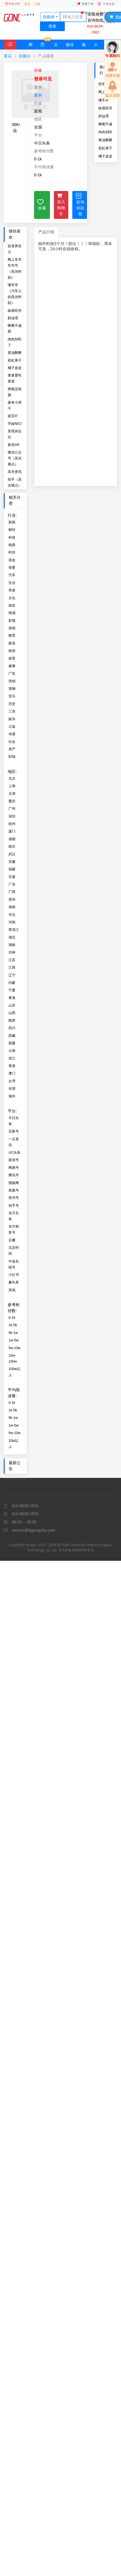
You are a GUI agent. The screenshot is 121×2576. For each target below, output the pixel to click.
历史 (11, 704)
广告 (11, 673)
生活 (11, 583)
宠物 (11, 689)
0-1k (11, 1317)
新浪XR (13, 445)
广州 (11, 809)
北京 (11, 778)
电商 (11, 545)
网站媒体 (30, 46)
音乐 (11, 696)
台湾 (11, 1081)
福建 (11, 869)
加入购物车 (61, 204)
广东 (11, 884)
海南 (11, 907)
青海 (11, 998)
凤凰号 (13, 1190)
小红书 (96, 46)
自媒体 (25, 56)
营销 (11, 681)
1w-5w (13, 1340)
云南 (11, 1051)
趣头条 (13, 1282)
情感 (11, 613)
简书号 (13, 1198)
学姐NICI (15, 424)
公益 (11, 726)
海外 (11, 1096)
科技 (11, 537)
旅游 (11, 651)
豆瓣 (11, 1240)
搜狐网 (13, 1183)
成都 (11, 839)
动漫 (11, 734)
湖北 (11, 937)
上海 (11, 786)
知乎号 (13, 1205)
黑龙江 (13, 930)
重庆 (11, 801)
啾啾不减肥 (105, 124)
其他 (11, 1290)
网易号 (13, 1168)
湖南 (11, 945)
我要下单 (85, 4)
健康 (11, 666)
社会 (11, 742)
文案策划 (55, 46)
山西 (11, 1013)
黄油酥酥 (105, 140)
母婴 (11, 567)
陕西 (11, 1020)
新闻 (11, 522)
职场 (11, 756)
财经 (11, 530)
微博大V (84, 46)
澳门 (11, 1073)
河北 (11, 915)
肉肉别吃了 (105, 132)
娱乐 (11, 719)
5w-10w (14, 1348)
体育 (11, 658)
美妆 (11, 560)
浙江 (11, 1058)
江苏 (11, 960)
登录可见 (43, 78)
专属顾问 (109, 22)
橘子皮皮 (105, 156)
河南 (11, 922)
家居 (11, 643)
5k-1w (13, 1333)
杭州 (11, 824)
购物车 (87, 13)
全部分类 (12, 54)
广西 (11, 892)
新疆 (11, 1043)
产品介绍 (46, 232)
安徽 (11, 862)
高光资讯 (15, 472)
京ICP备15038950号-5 (75, 1550)
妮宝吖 (13, 416)
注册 (37, 4)
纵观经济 (105, 108)
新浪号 (13, 1160)
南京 (11, 846)
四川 (11, 1028)
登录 (27, 4)
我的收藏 (106, 13)
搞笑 (11, 605)
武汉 (11, 854)
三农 (11, 711)
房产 (11, 749)
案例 (38, 95)
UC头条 (14, 1152)
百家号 (13, 1131)
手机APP (12, 4)
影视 (11, 621)
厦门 (11, 831)
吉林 (11, 952)
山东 (11, 1005)
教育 (11, 635)
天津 (11, 794)
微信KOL (70, 46)
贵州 (11, 899)
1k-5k (12, 1325)
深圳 (11, 816)
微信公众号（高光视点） (15, 458)
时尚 (11, 552)
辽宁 (11, 975)
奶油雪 (103, 116)
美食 (11, 590)
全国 (11, 1088)
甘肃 (11, 877)
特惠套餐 (44, 45)
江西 (11, 967)
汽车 (11, 575)
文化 (11, 598)
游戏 (11, 628)
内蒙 (11, 983)
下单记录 (106, 4)
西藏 (11, 1036)
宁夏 (11, 990)
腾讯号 (13, 1175)
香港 (11, 1066)
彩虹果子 (105, 148)
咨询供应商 (80, 204)
